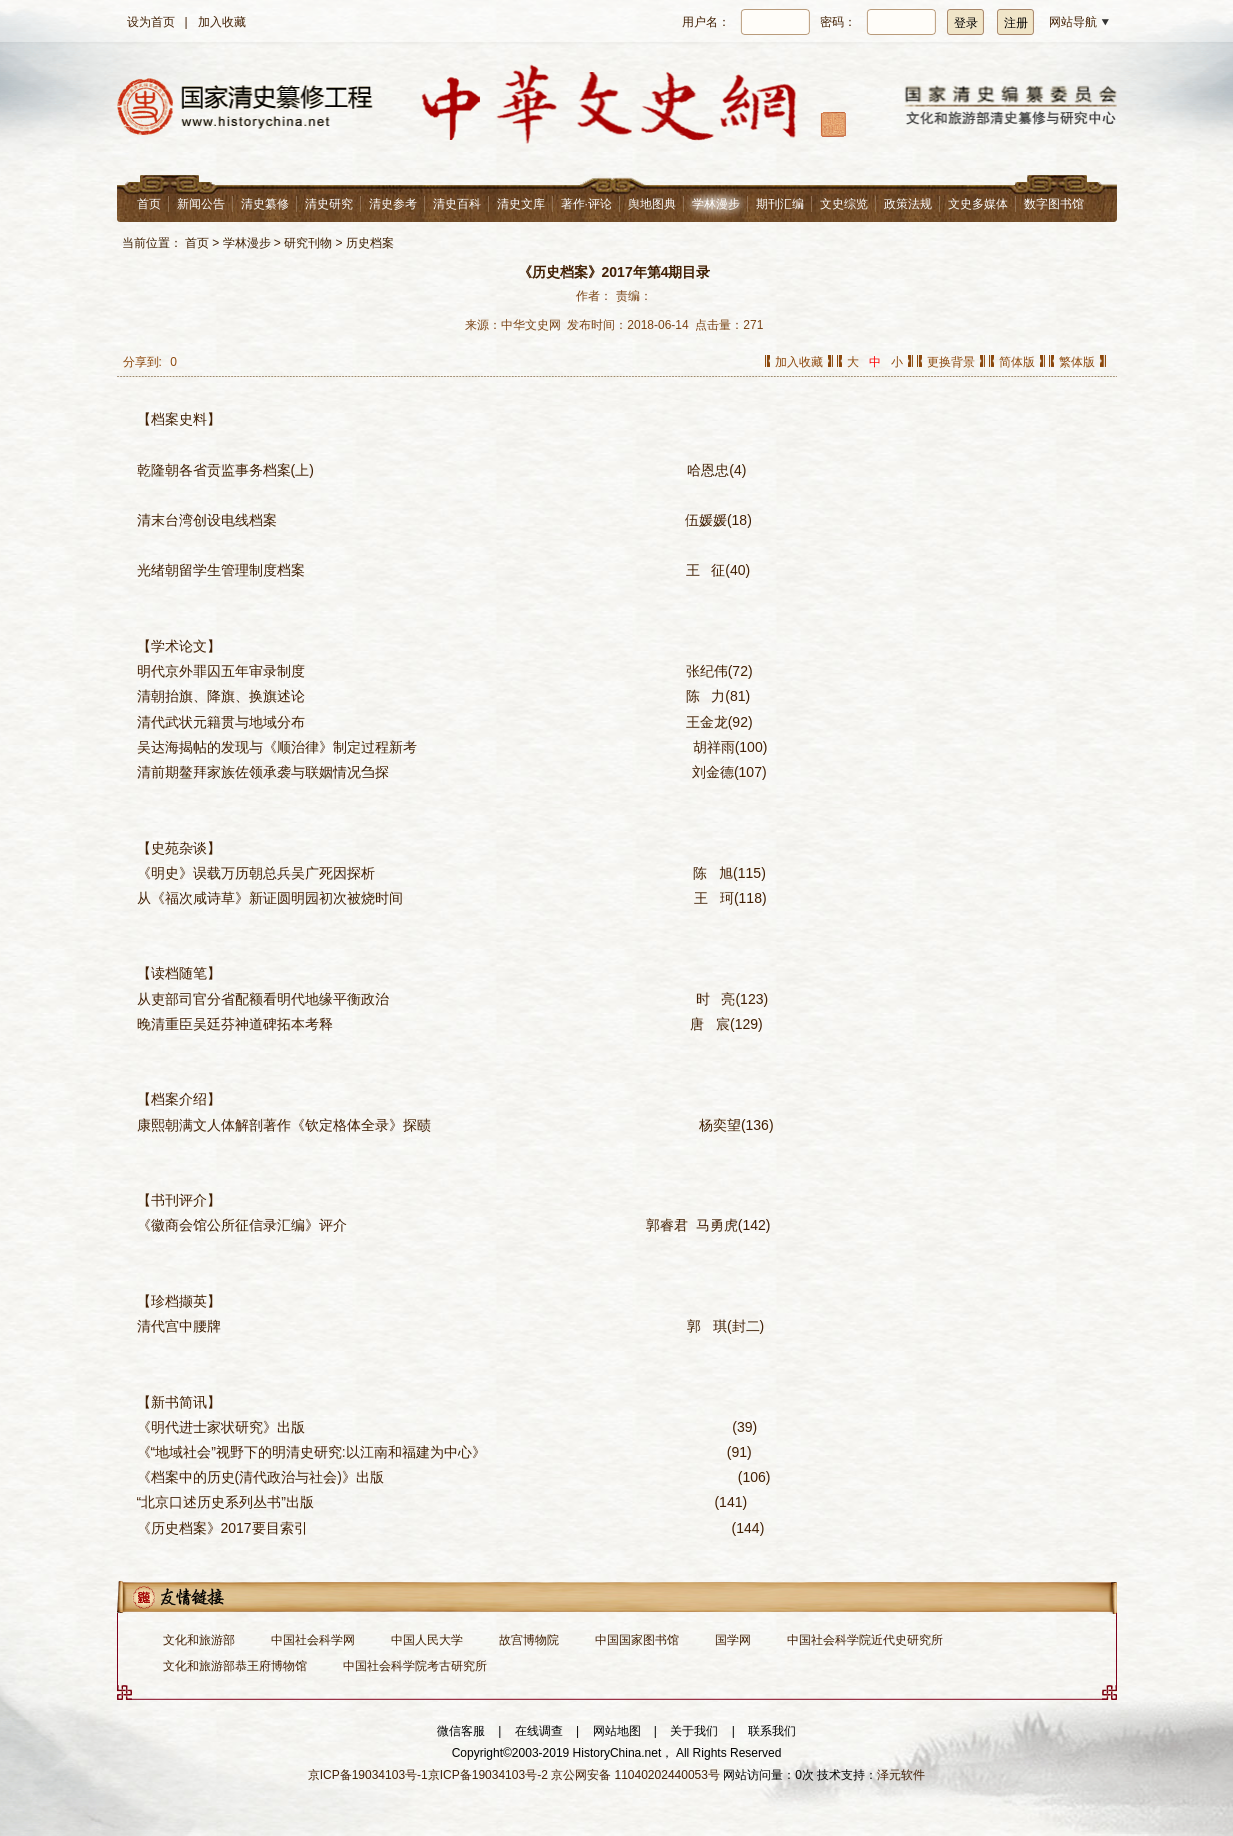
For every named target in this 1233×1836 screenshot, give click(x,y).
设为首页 (151, 22)
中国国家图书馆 (637, 1640)
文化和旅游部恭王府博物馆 (235, 1666)
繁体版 (1077, 362)
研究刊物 (308, 243)
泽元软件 (901, 1775)
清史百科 (457, 204)
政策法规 (908, 204)
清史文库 (521, 204)
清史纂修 (265, 204)
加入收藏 (222, 22)
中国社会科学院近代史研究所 (865, 1640)
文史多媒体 (978, 204)
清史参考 (393, 204)
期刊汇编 (780, 204)
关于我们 (694, 1731)
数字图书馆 (1054, 204)
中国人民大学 (427, 1640)
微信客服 (461, 1731)
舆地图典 (652, 204)
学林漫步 (716, 204)
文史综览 (844, 204)
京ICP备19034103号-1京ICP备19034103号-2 (428, 1775)
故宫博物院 (529, 1640)
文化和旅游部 (199, 1640)
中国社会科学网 (313, 1640)
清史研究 (329, 204)
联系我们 (772, 1731)
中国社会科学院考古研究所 (415, 1666)
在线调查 (539, 1731)
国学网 (733, 1640)
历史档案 (370, 243)
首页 (149, 204)
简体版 (1017, 362)
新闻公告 (201, 204)
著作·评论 (586, 204)
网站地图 (617, 1731)
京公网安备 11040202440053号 (635, 1775)
